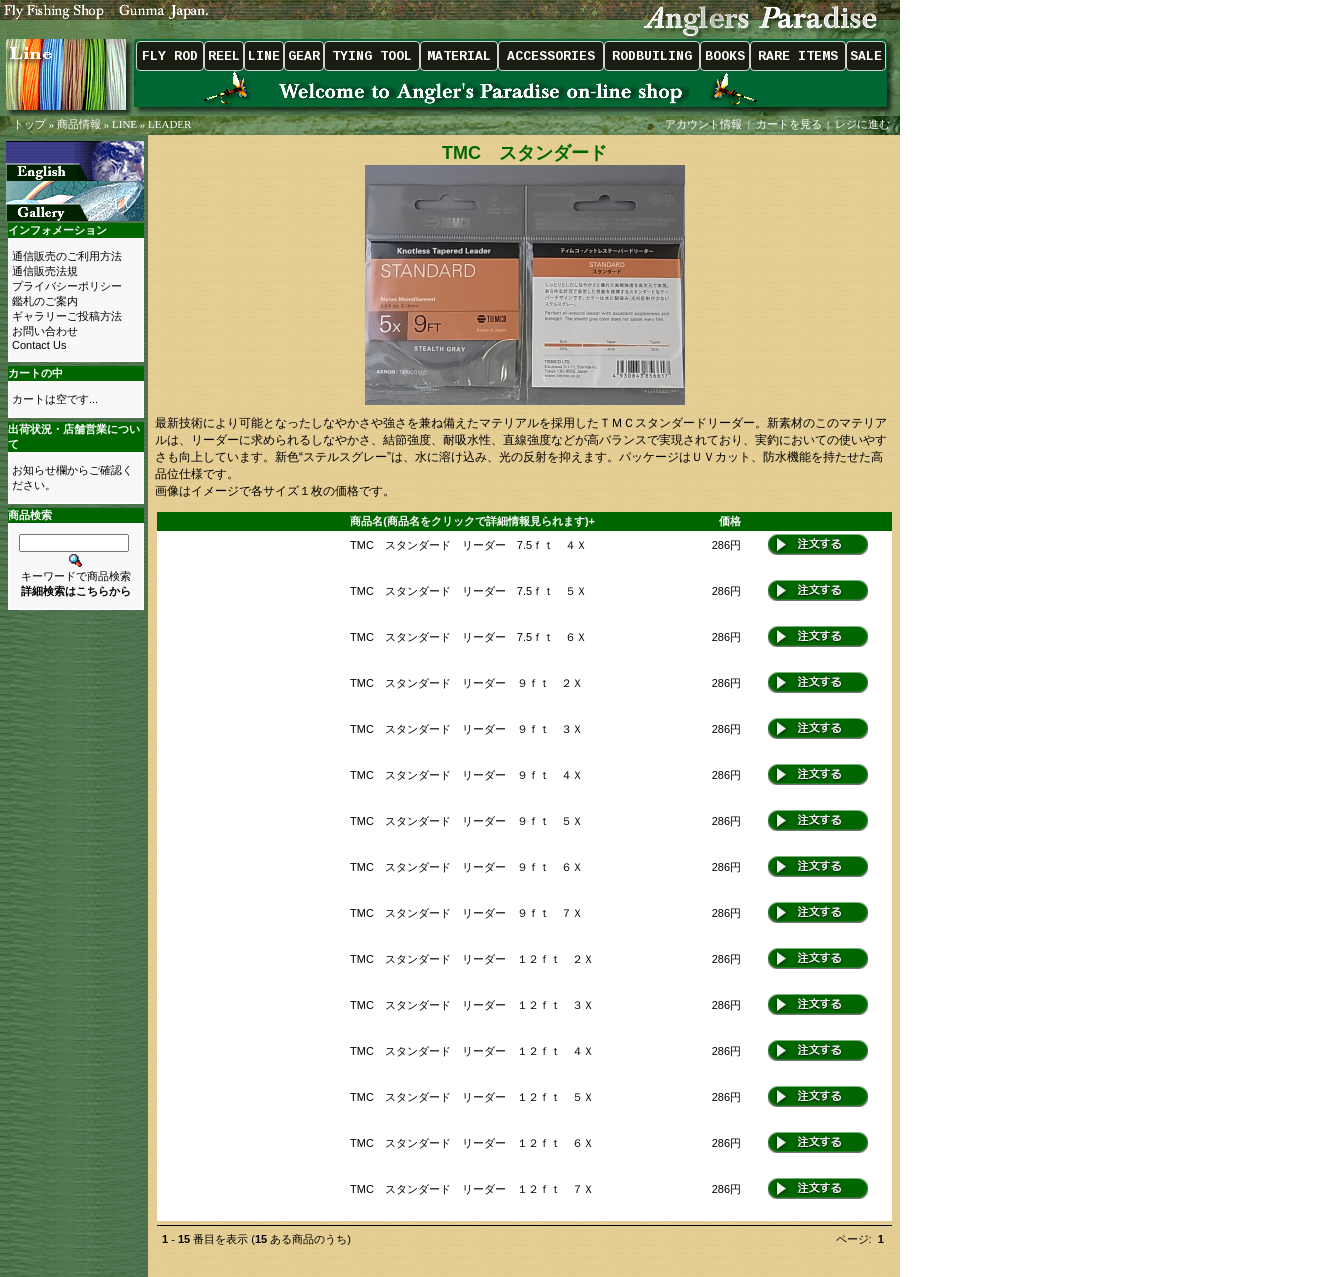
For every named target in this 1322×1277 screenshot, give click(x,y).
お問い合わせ (45, 331)
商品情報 (79, 124)
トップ (29, 124)
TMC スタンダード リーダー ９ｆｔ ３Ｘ (466, 729)
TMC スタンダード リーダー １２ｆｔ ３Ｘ (472, 1005)
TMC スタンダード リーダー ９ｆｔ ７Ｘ (466, 913)
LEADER (169, 124)
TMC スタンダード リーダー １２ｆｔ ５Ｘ (472, 1097)
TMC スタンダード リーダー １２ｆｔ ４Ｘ (472, 1051)
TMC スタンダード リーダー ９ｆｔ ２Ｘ (466, 683)
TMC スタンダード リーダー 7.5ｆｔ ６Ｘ (468, 637)
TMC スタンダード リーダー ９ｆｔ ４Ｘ (466, 775)
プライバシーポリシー (67, 286)
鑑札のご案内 (45, 301)
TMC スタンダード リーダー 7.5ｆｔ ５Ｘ (468, 591)
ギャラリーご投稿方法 (67, 316)
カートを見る (789, 124)
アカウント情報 (703, 124)
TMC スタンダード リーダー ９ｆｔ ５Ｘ (466, 821)
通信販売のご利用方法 (67, 256)
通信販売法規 (45, 271)
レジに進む (864, 124)
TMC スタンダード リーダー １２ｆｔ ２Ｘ (472, 959)
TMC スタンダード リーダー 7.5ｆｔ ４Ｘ (468, 545)
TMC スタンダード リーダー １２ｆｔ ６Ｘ (472, 1143)
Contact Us (39, 345)
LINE (124, 124)
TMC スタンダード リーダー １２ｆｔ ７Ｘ (472, 1189)
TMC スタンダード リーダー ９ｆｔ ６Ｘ (466, 867)
